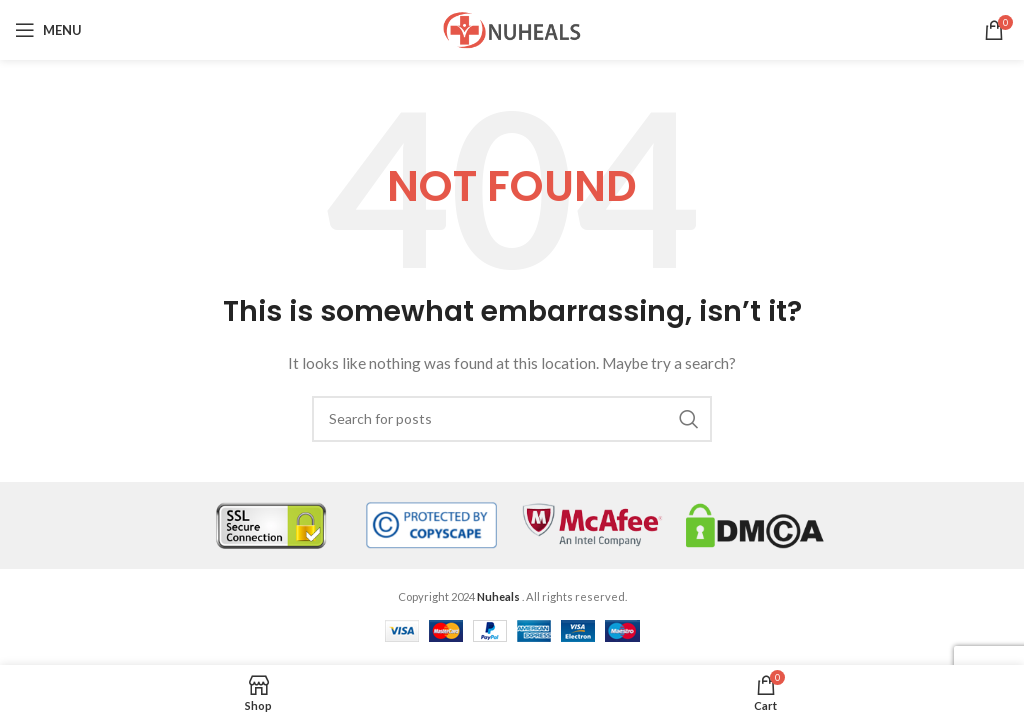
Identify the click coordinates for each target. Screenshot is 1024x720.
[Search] (512, 419)
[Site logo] (512, 28)
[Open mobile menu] (48, 30)
